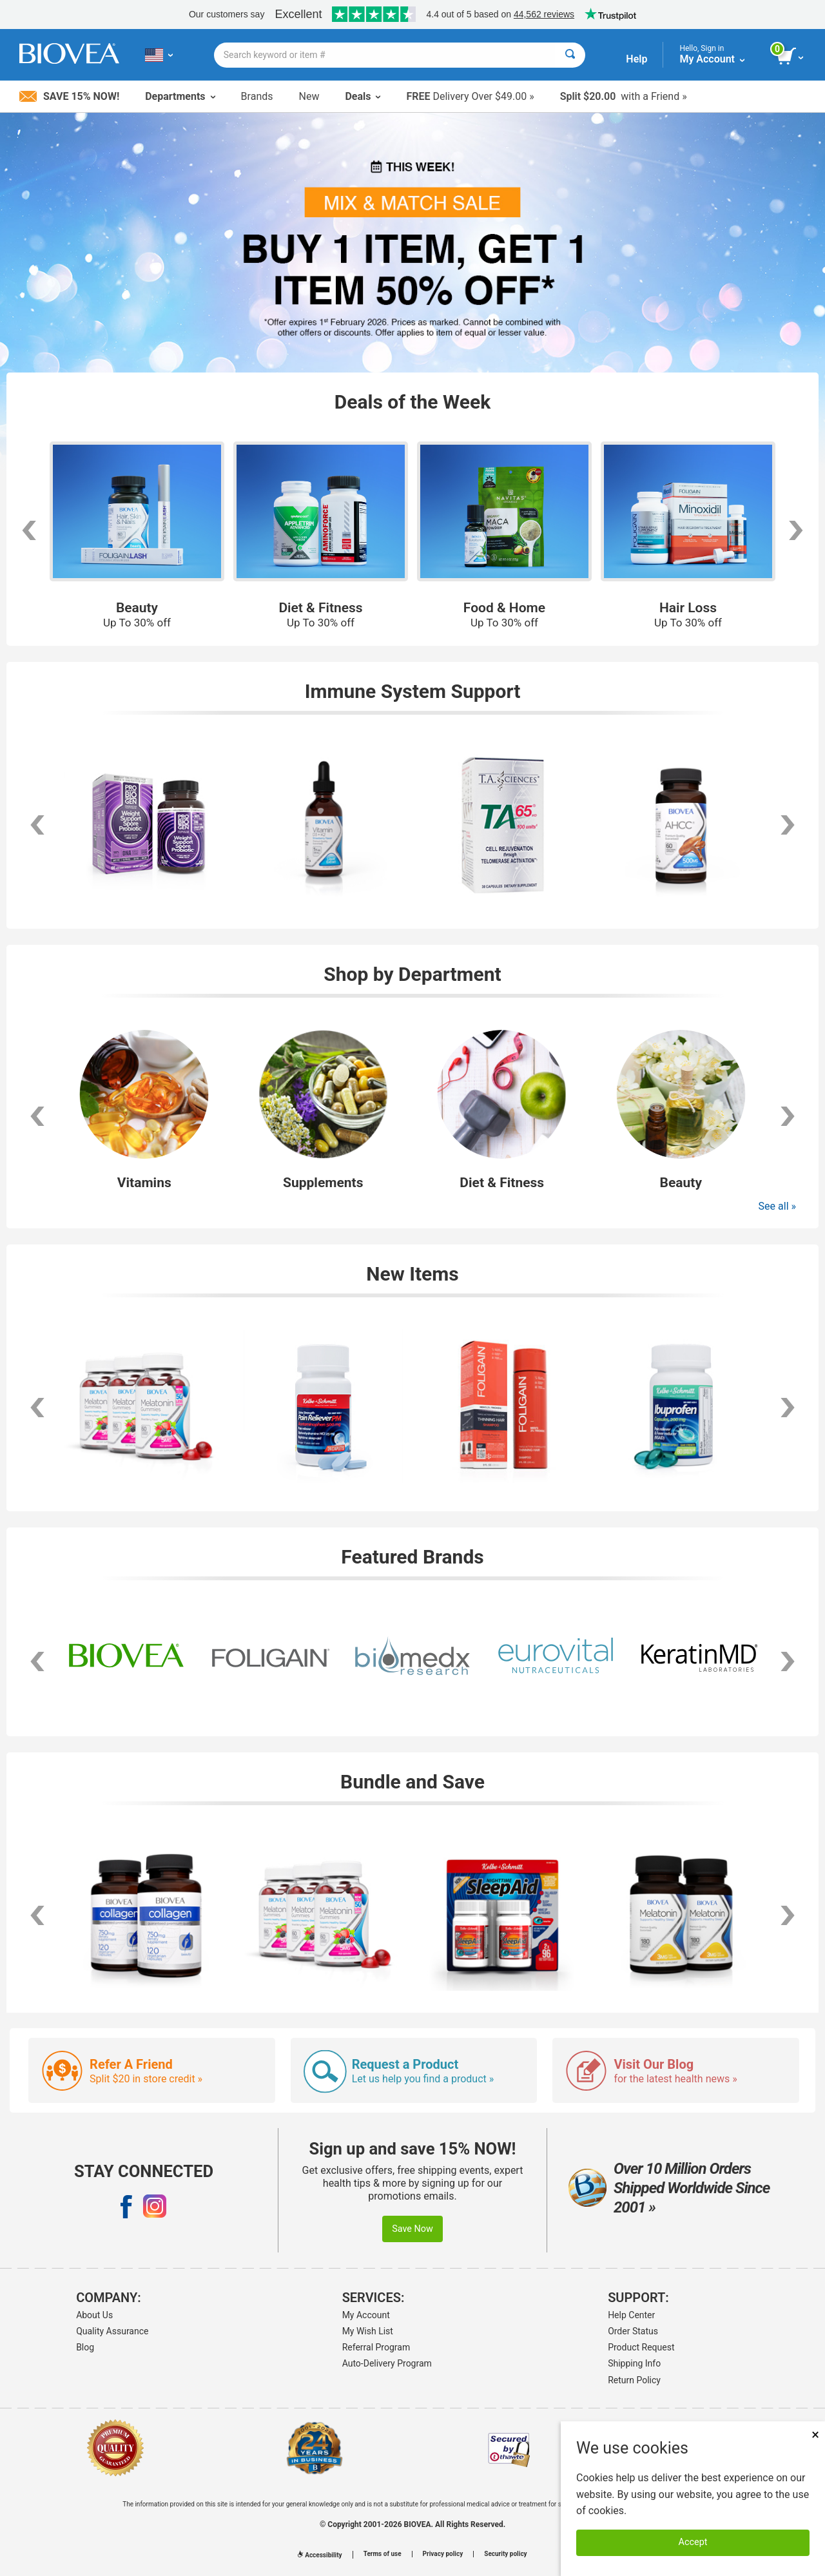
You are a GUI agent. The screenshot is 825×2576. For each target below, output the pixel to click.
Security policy (505, 2554)
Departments (180, 96)
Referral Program (376, 2347)
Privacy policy (443, 2554)
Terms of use (383, 2554)
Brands (257, 96)
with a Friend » (623, 96)
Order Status (633, 2331)
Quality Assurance (112, 2331)
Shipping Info (634, 2363)
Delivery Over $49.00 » (470, 96)
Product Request (641, 2347)
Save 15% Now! (69, 96)
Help (636, 59)
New (309, 96)
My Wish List (367, 2331)
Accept (693, 2542)
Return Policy (634, 2380)
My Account (366, 2315)
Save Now (412, 2228)
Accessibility (320, 2555)
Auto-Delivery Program (387, 2363)
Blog (85, 2347)
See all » (777, 1206)
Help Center (631, 2315)
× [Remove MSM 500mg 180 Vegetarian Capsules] (815, 2434)
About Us (94, 2315)
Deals (362, 96)
